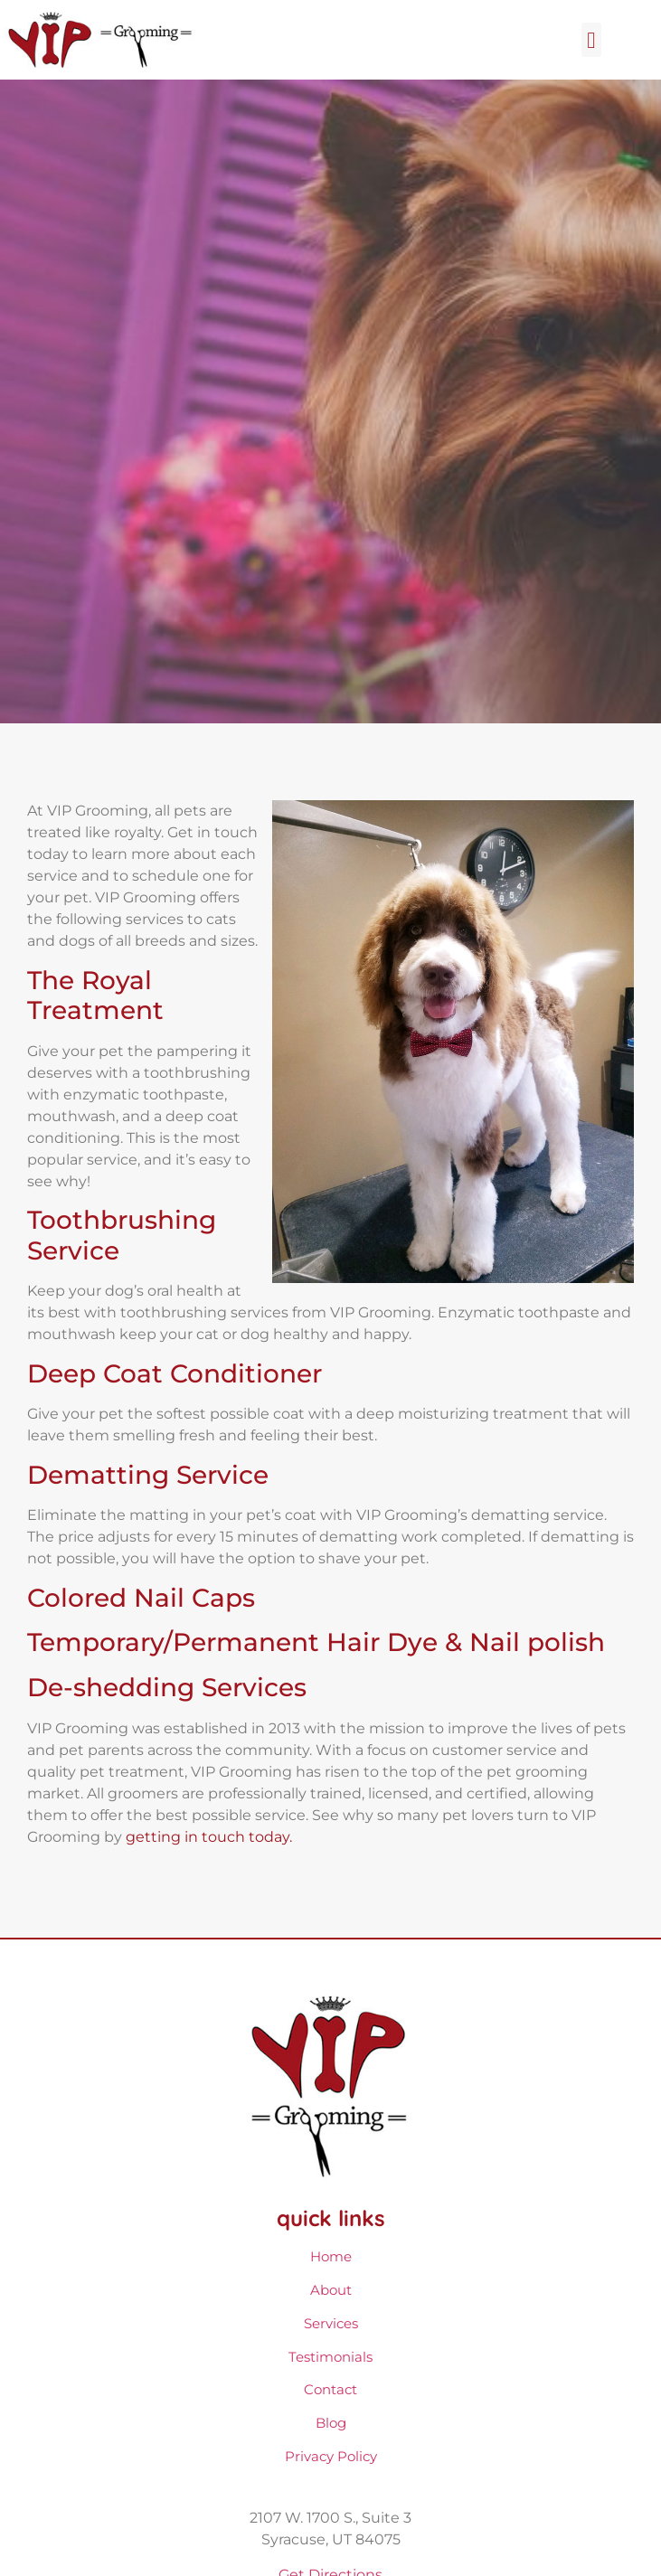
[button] (591, 40)
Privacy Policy (331, 2456)
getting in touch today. (209, 1836)
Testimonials (330, 2356)
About (331, 2289)
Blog (331, 2422)
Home (331, 2256)
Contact (330, 2389)
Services (331, 2323)
